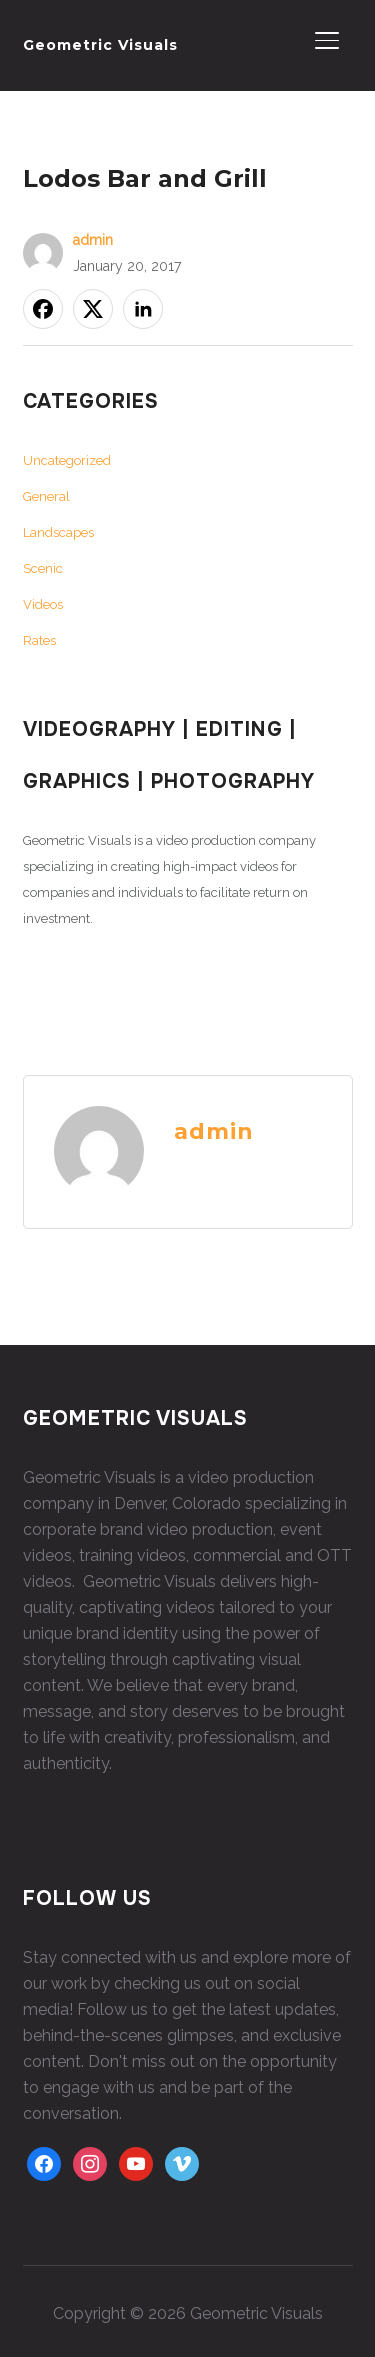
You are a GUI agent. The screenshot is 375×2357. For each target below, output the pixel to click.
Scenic (43, 568)
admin (93, 240)
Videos (43, 604)
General (46, 496)
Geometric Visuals (100, 45)
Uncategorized (67, 460)
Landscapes (58, 532)
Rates (39, 640)
